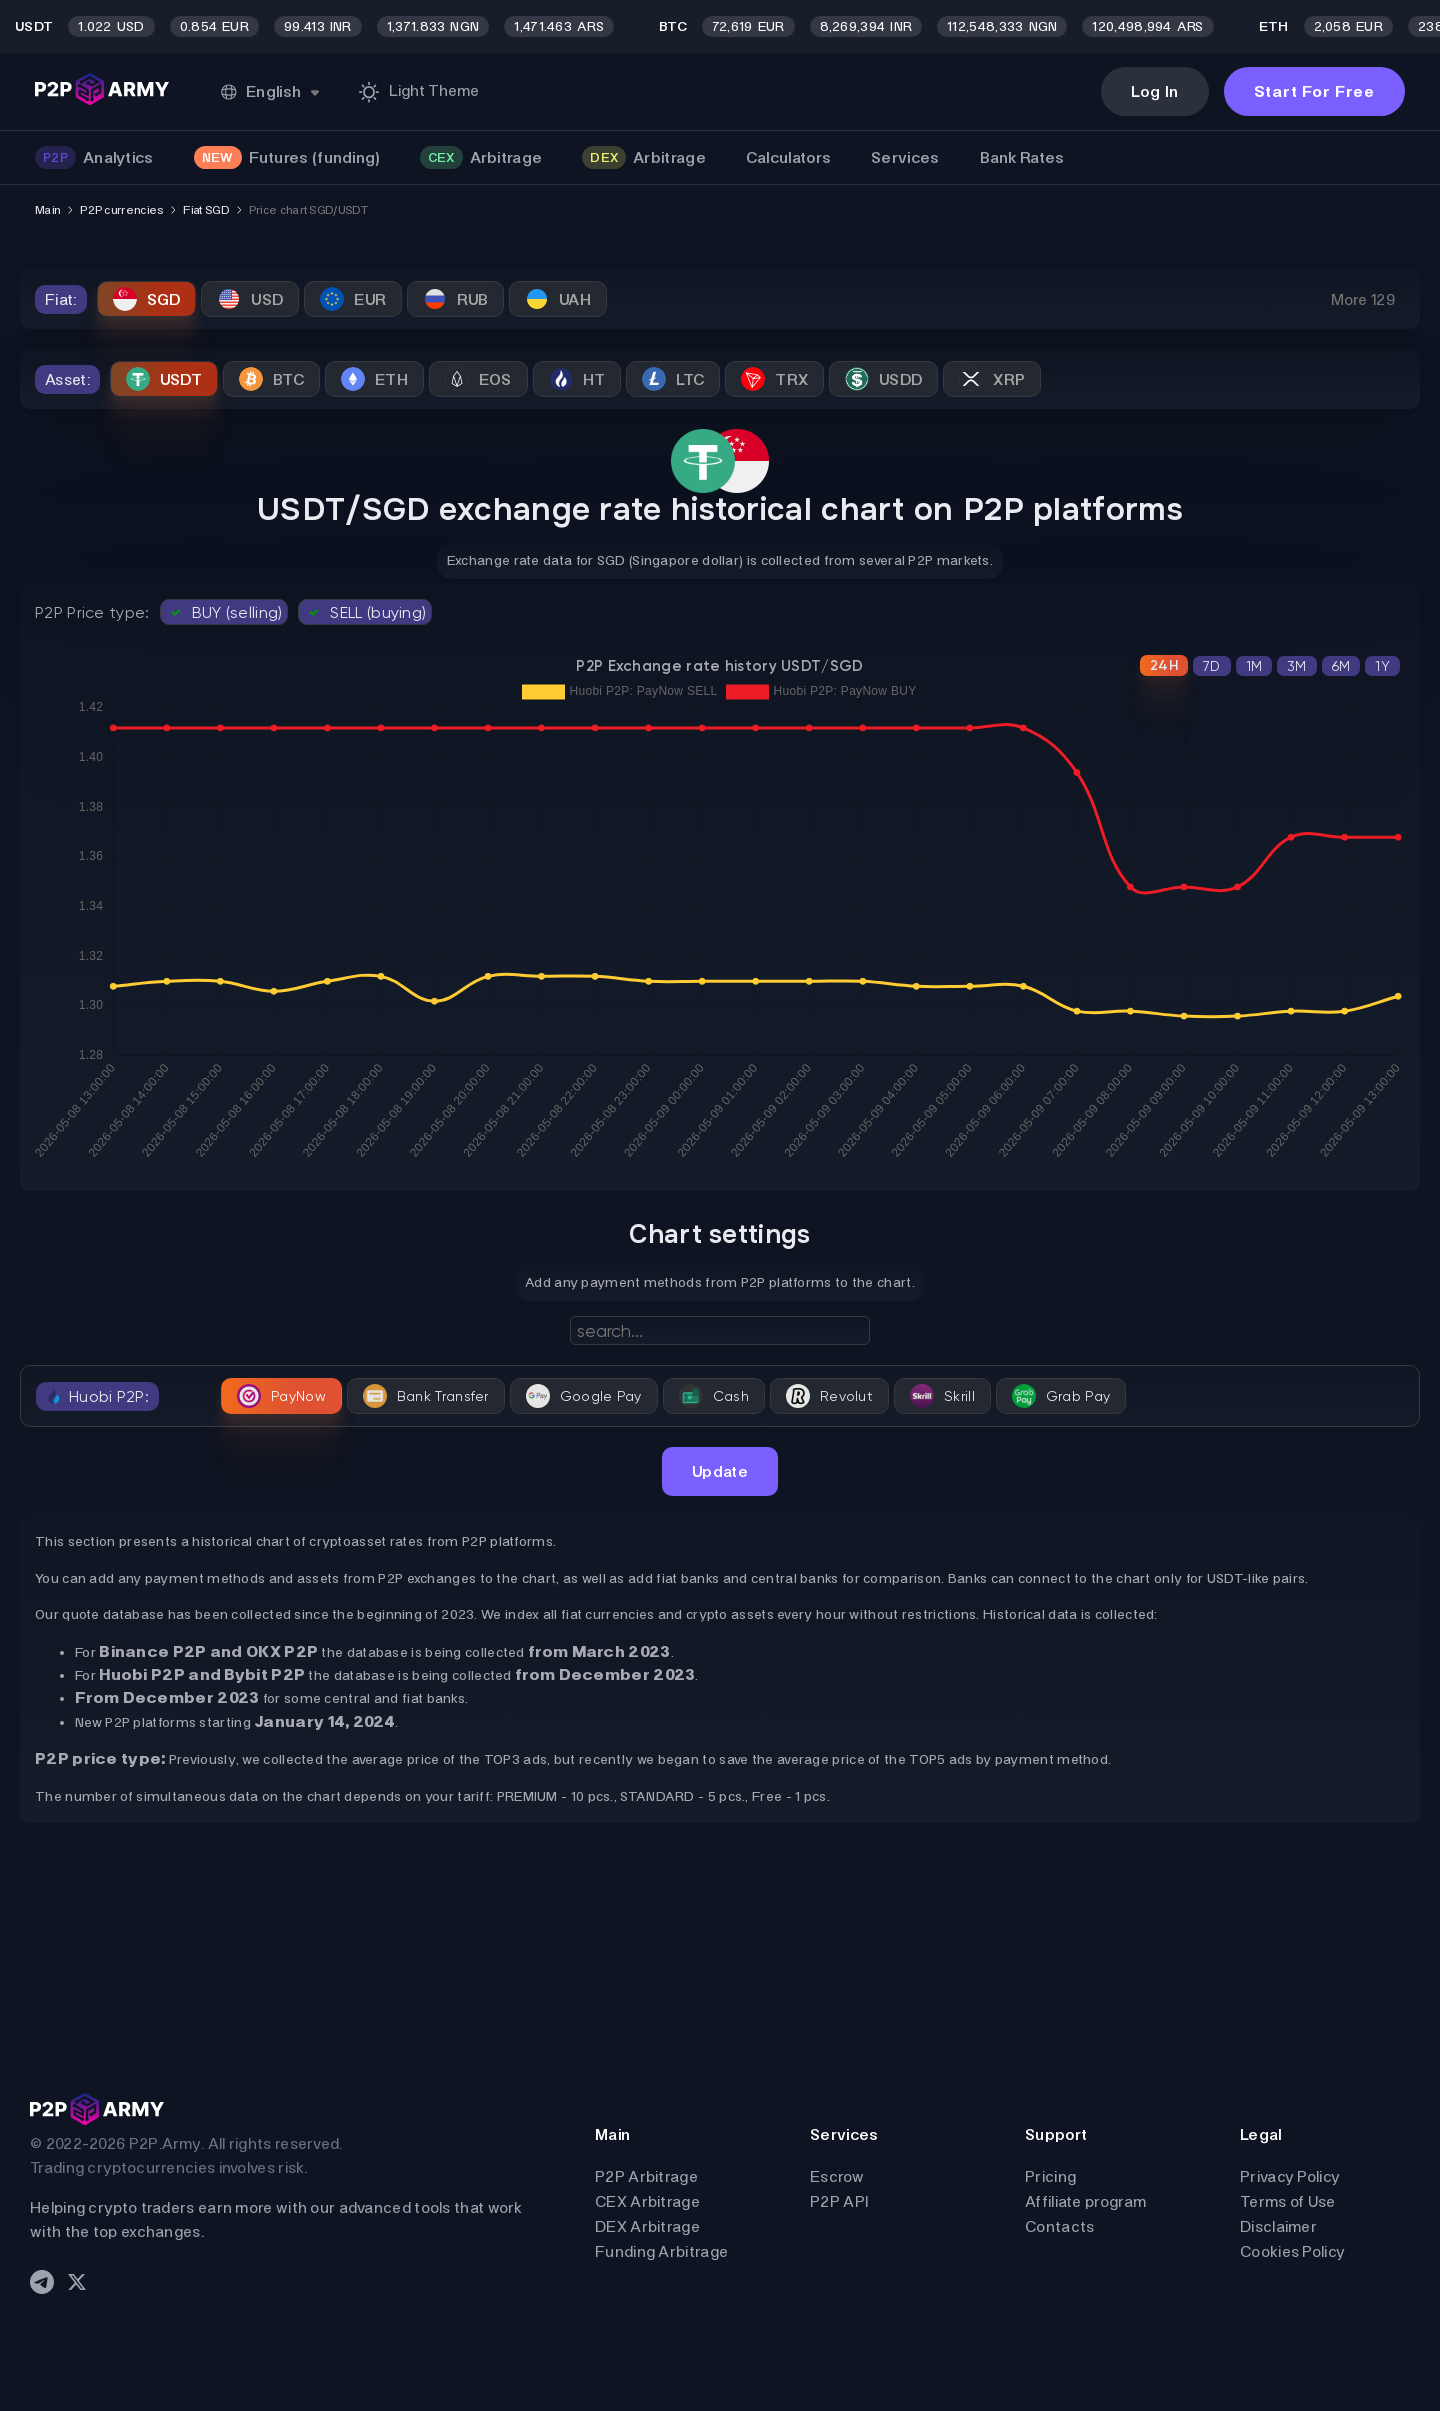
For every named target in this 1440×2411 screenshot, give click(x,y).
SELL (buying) (365, 612)
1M (1254, 666)
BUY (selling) (224, 612)
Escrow (837, 2176)
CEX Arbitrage (647, 2201)
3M (1297, 666)
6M (1341, 666)
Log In (1155, 91)
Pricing (1050, 2176)
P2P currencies (121, 210)
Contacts (1059, 2226)
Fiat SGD (205, 210)
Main (47, 210)
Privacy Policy (1290, 2176)
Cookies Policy (1292, 2251)
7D (1212, 666)
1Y (1382, 666)
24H (1164, 665)
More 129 (1363, 299)
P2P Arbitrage (646, 2176)
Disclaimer (1278, 2226)
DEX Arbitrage (647, 2226)
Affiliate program (1085, 2201)
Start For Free (1314, 91)
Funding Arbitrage (661, 2251)
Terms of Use (1288, 2201)
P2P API (839, 2201)
